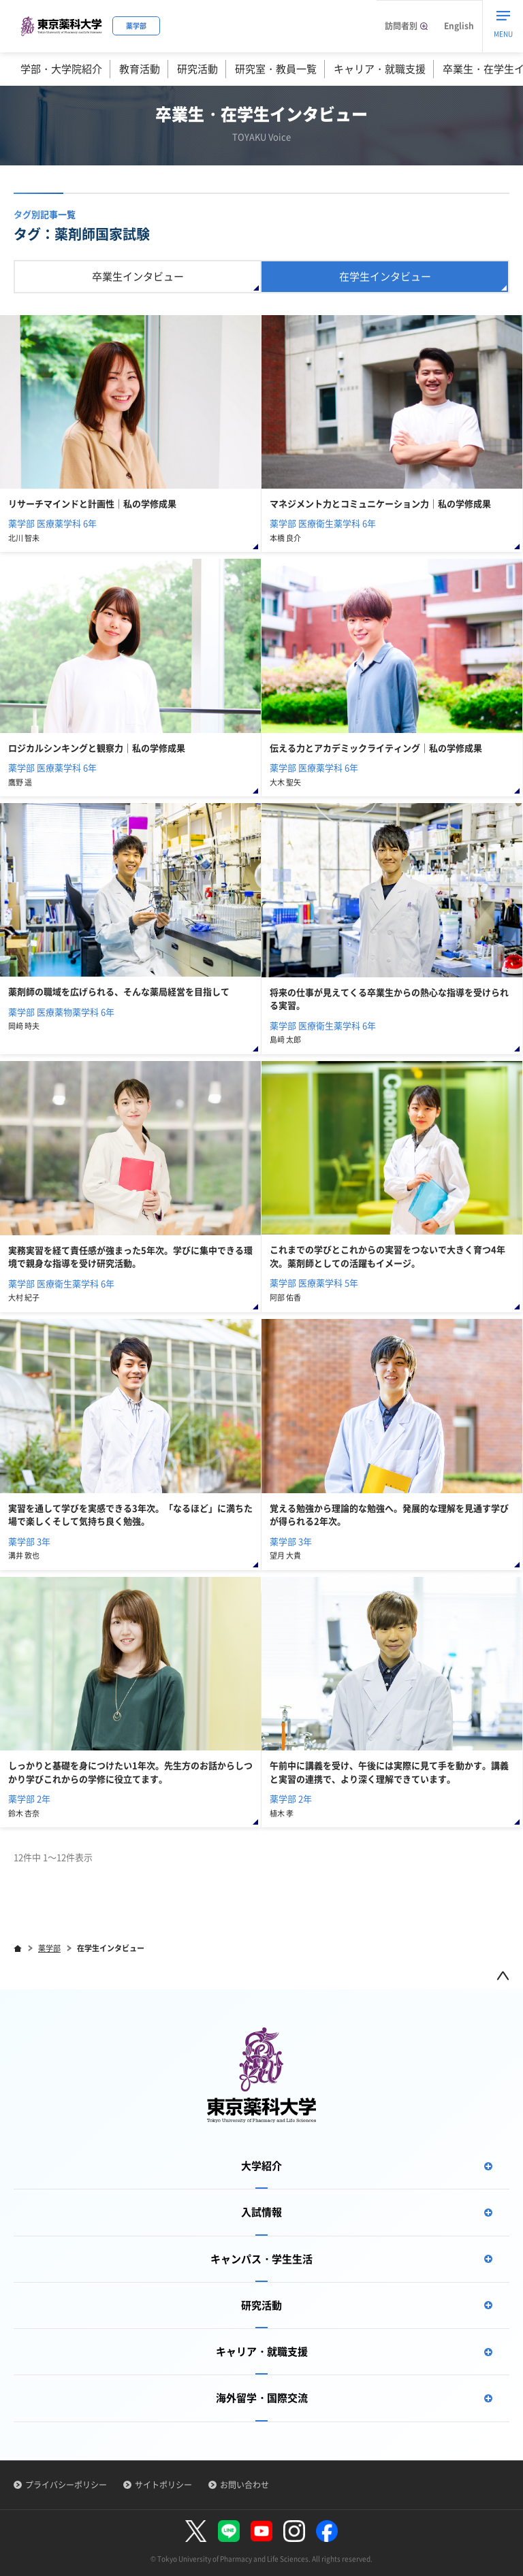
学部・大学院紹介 (61, 68)
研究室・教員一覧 (276, 68)
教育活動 (139, 68)
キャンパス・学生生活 (359, 2259)
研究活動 (197, 68)
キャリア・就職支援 (380, 68)
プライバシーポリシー (66, 2485)
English (459, 26)
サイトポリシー (163, 2485)
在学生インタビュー (385, 276)
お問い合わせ (244, 2485)
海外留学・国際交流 (363, 2398)
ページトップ (502, 1975)
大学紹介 (375, 2166)
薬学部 (49, 1948)
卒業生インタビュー (138, 276)
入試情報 (375, 2212)
